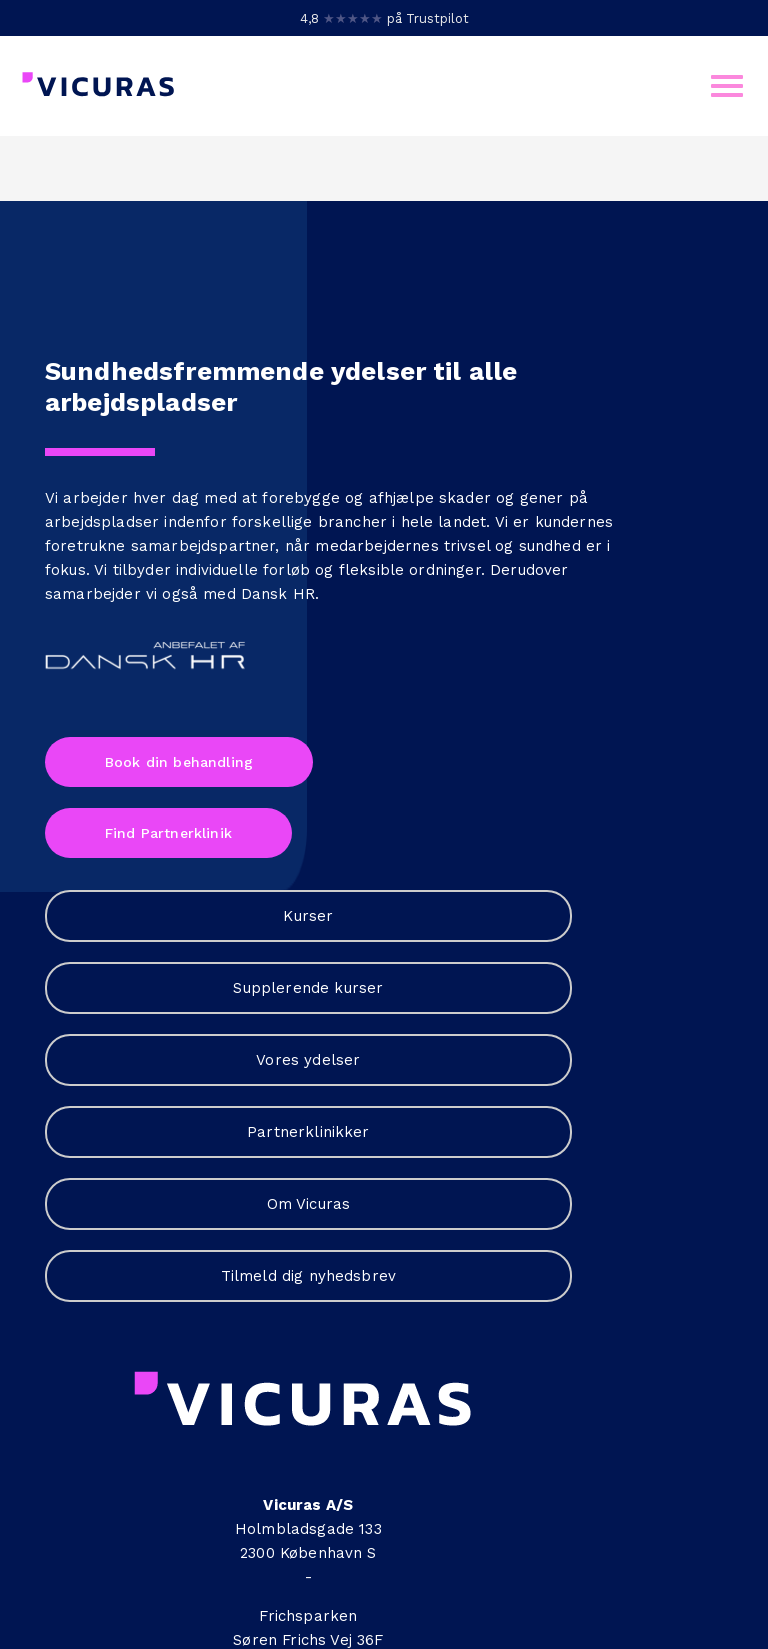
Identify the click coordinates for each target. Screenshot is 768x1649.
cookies (438, 1568)
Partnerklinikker (474, 634)
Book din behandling (179, 904)
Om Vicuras (474, 718)
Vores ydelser (474, 550)
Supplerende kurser (474, 466)
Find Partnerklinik (168, 976)
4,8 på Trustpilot (384, 18)
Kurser (474, 382)
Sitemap (383, 1592)
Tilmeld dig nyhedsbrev (474, 802)
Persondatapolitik (241, 1568)
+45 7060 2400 (653, 736)
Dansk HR (278, 736)
